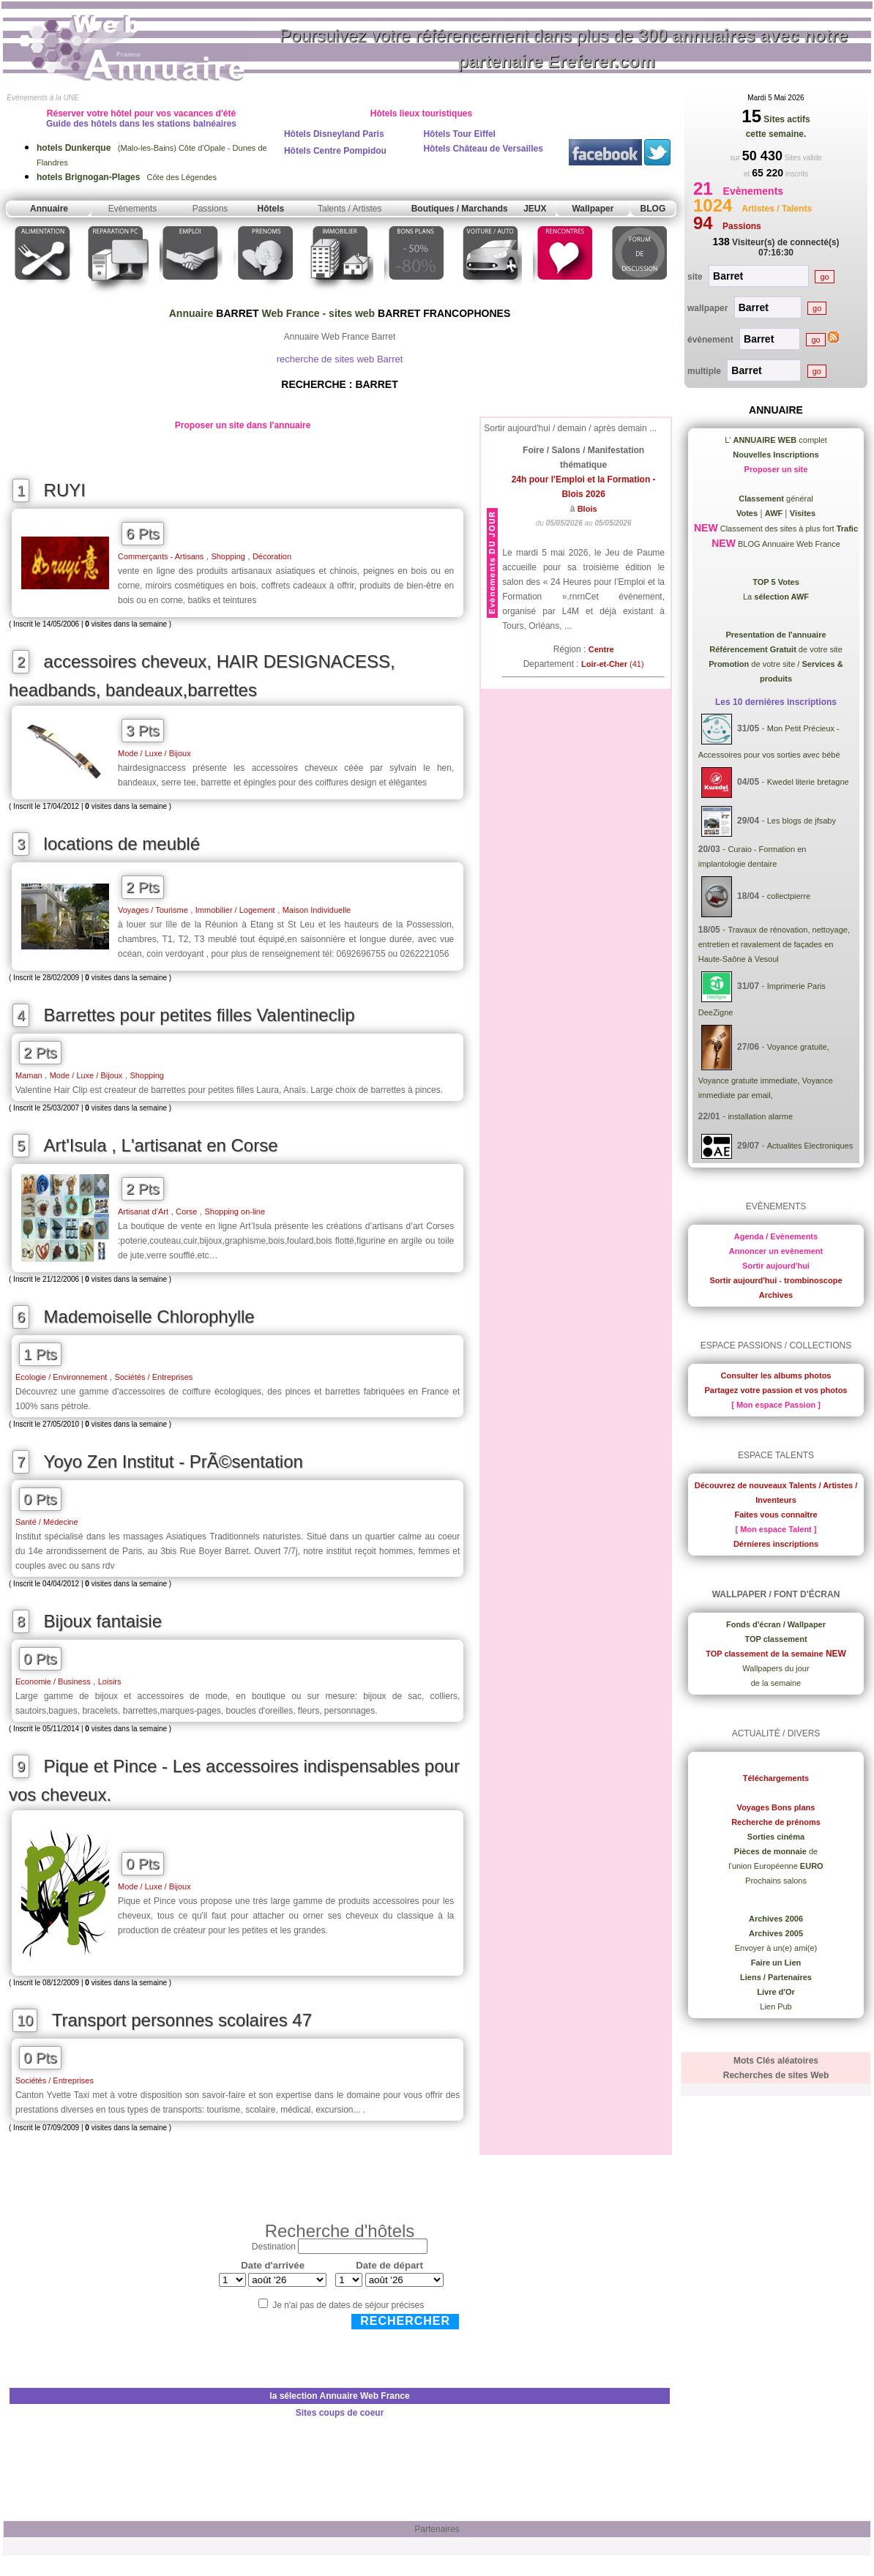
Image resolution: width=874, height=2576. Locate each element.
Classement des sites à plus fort (788, 528)
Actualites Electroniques (810, 1145)
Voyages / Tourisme (153, 910)
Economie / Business (53, 1681)
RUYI (65, 490)
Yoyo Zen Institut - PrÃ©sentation (173, 1461)
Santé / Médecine (46, 1521)
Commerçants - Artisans (160, 556)
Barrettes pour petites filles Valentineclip (199, 1015)
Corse (186, 1211)
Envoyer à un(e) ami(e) (776, 1948)
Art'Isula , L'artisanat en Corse (161, 1145)
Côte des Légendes (127, 177)
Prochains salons (776, 1880)
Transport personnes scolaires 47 (182, 2020)
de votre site (776, 649)
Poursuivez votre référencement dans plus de (564, 48)
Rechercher (405, 2321)
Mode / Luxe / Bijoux (154, 753)
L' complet (776, 440)
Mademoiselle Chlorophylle (149, 1316)
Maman (28, 1075)
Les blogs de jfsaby (801, 820)
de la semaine (776, 1683)
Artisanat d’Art (143, 1211)
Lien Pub (775, 2006)
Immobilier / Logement (235, 910)
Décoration (272, 556)
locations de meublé (122, 844)
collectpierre (788, 896)
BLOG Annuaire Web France (788, 544)
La (776, 596)
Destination (274, 2246)
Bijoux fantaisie (103, 1621)
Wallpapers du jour (775, 1668)
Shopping (228, 556)
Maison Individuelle (317, 910)
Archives (776, 1295)
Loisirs (110, 1681)
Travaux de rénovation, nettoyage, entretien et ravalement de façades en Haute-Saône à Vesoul (774, 944)
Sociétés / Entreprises (153, 1377)
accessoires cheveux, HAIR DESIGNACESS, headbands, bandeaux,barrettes (202, 676)
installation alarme (760, 1116)
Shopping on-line (234, 1211)
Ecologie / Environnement (61, 1377)
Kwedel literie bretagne (808, 781)
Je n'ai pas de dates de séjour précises (348, 2305)
